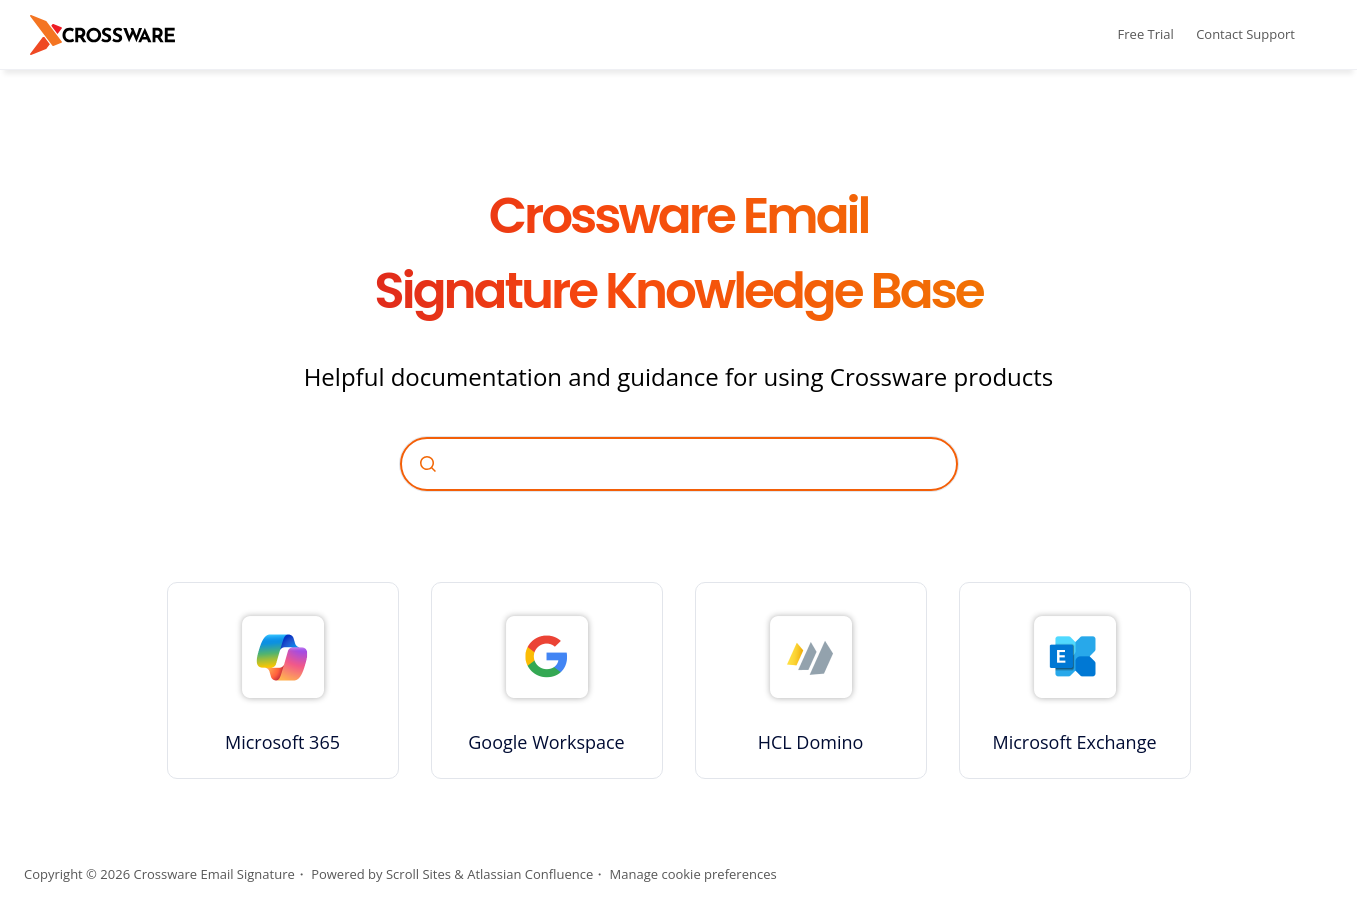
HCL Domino (811, 742)
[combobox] (679, 464)
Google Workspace (546, 742)
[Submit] (428, 464)
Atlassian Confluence (530, 874)
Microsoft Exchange (1074, 742)
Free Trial (1146, 34)
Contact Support (1245, 34)
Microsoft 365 (282, 742)
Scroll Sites (418, 874)
